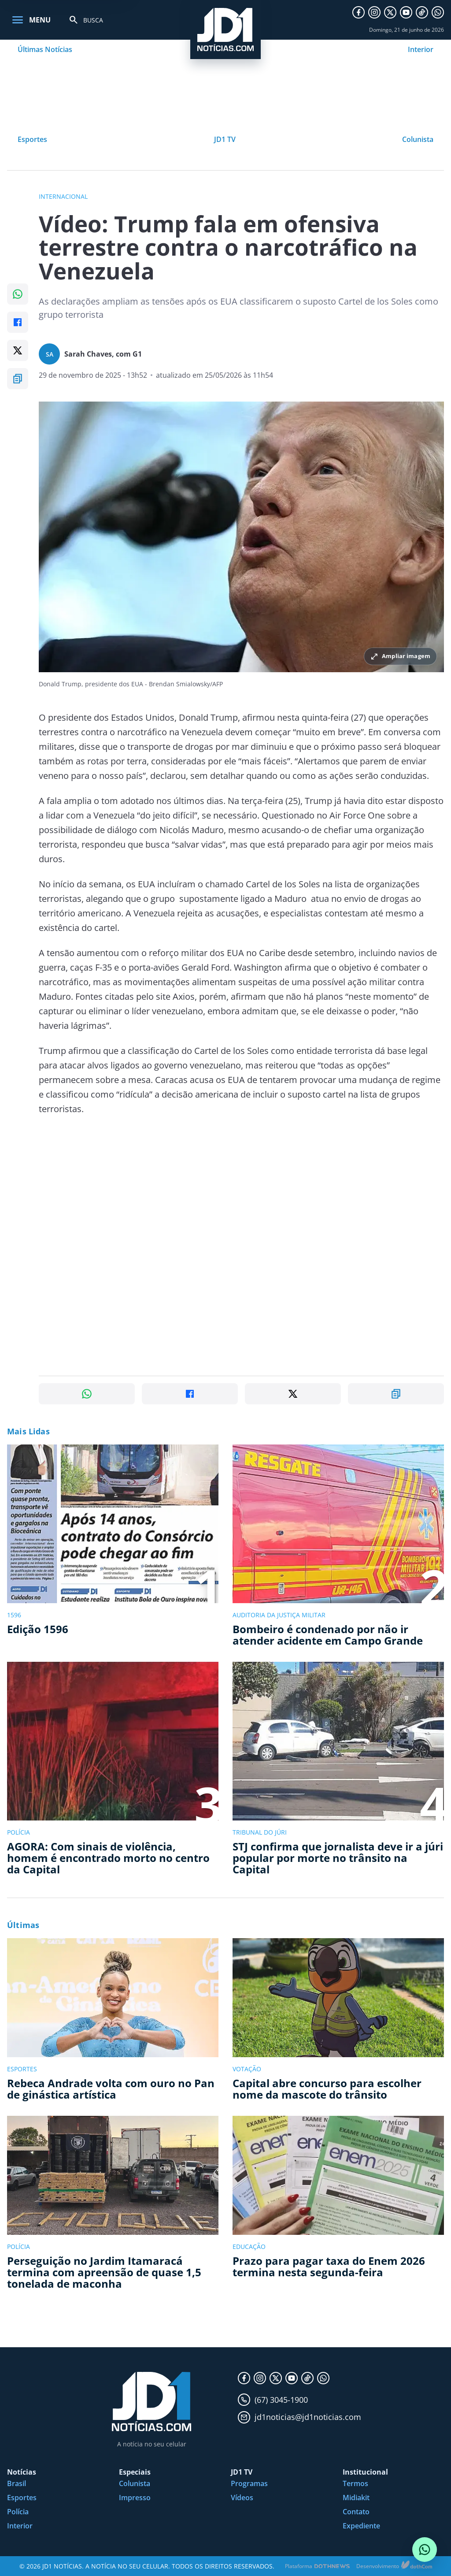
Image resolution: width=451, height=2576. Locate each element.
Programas (249, 2483)
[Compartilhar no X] (17, 350)
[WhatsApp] (438, 12)
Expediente (361, 2526)
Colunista (417, 139)
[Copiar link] (17, 378)
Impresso (135, 2497)
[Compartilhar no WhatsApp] (17, 294)
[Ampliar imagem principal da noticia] (241, 537)
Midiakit (356, 2497)
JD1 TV (225, 139)
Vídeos (242, 2497)
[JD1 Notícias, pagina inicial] (225, 29)
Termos (355, 2483)
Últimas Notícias (45, 49)
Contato (356, 2511)
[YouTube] (406, 12)
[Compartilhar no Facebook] (17, 322)
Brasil (16, 2483)
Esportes (32, 139)
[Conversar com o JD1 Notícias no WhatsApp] (424, 2549)
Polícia (18, 2511)
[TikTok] (422, 12)
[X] (390, 12)
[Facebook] (358, 12)
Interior (420, 49)
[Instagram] (374, 12)
